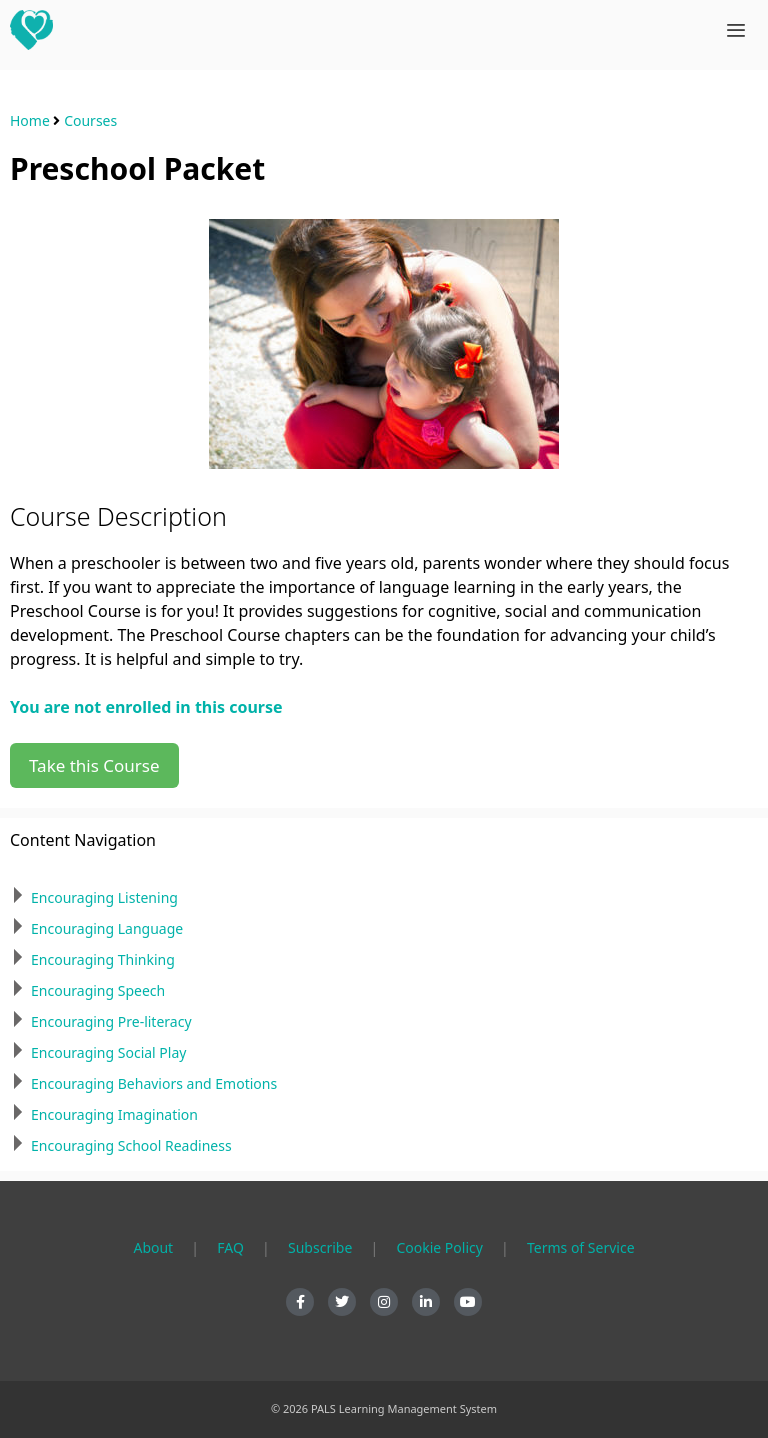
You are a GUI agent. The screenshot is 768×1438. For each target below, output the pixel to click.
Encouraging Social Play (108, 1052)
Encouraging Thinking (103, 959)
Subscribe (320, 1247)
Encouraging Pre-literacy (111, 1021)
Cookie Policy (439, 1247)
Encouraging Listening (104, 897)
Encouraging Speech (98, 990)
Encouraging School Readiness (131, 1145)
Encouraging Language (107, 928)
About (153, 1247)
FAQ (230, 1247)
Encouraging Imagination (114, 1114)
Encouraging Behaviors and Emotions (154, 1083)
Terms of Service (581, 1247)
